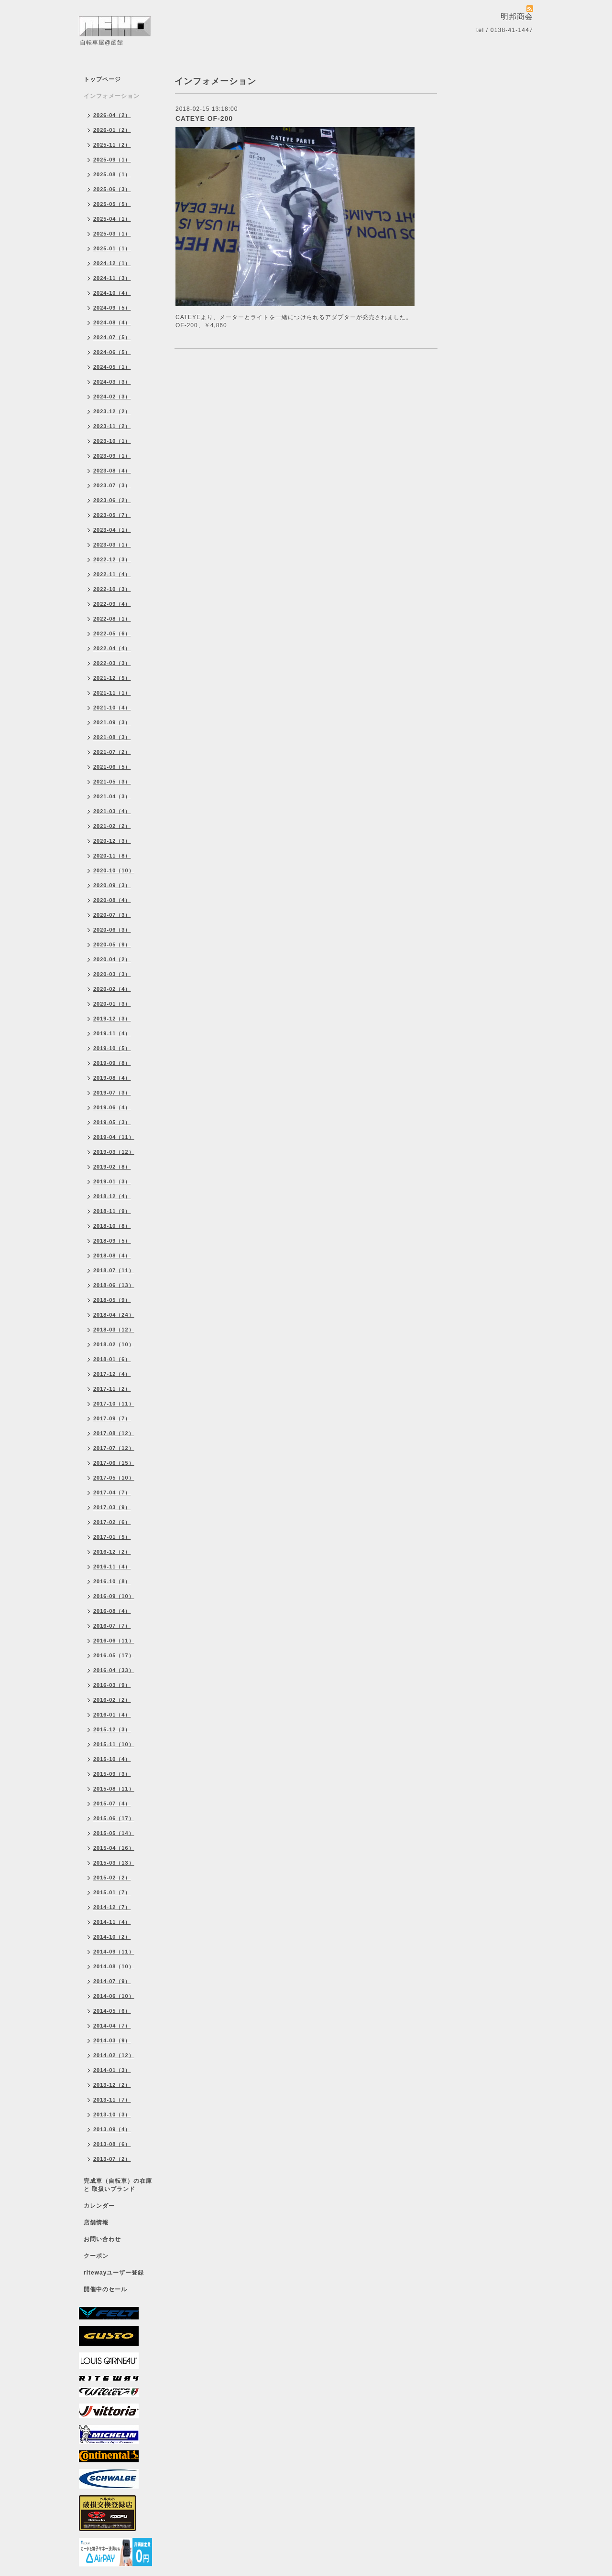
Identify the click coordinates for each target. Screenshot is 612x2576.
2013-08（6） (112, 2144)
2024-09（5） (112, 308)
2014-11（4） (112, 1922)
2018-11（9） (112, 1211)
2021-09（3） (112, 722)
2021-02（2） (112, 826)
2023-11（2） (112, 426)
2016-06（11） (113, 1640)
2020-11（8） (112, 856)
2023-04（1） (112, 530)
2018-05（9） (112, 1300)
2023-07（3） (112, 485)
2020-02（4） (112, 989)
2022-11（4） (112, 574)
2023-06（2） (112, 500)
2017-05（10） (113, 1478)
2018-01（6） (112, 1359)
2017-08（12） (113, 1433)
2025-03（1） (112, 233)
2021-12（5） (112, 678)
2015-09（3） (112, 1774)
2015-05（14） (113, 1833)
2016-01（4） (112, 1714)
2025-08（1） (112, 174)
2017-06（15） (113, 1463)
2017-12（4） (112, 1374)
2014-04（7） (112, 2026)
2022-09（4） (112, 604)
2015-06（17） (113, 1818)
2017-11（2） (112, 1389)
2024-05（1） (112, 367)
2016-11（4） (112, 1566)
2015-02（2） (112, 1877)
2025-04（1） (112, 219)
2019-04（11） (113, 1137)
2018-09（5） (112, 1241)
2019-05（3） (112, 1122)
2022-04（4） (112, 648)
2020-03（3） (112, 974)
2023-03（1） (112, 544)
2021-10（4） (112, 707)
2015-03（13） (113, 1863)
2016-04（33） (113, 1670)
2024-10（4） (112, 293)
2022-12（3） (112, 559)
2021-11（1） (112, 693)
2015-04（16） (113, 1848)
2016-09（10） (113, 1596)
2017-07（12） (113, 1448)
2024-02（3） (112, 396)
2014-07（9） (112, 1981)
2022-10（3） (112, 589)
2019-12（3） (112, 1018)
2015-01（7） (112, 1892)
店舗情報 (96, 2222)
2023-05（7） (112, 515)
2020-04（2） (112, 959)
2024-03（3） (112, 382)
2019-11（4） (112, 1033)
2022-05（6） (112, 633)
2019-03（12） (113, 1152)
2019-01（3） (112, 1181)
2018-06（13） (113, 1285)
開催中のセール (105, 2289)
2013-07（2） (112, 2159)
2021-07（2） (112, 752)
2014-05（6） (112, 2011)
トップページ (102, 79)
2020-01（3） (112, 1004)
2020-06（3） (112, 930)
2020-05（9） (112, 944)
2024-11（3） (112, 278)
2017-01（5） (112, 1537)
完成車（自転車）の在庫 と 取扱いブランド (118, 2185)
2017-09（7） (112, 1418)
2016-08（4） (112, 1611)
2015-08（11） (113, 1789)
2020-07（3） (112, 915)
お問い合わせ (102, 2239)
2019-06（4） (112, 1107)
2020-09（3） (112, 885)
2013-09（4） (112, 2129)
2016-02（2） (112, 1700)
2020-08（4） (112, 900)
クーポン (96, 2256)
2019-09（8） (112, 1063)
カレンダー (99, 2205)
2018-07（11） (113, 1270)
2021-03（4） (112, 811)
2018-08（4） (112, 1255)
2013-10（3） (112, 2114)
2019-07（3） (112, 1092)
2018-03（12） (113, 1329)
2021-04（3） (112, 796)
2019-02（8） (112, 1167)
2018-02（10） (113, 1344)
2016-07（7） (112, 1626)
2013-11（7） (112, 2100)
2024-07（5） (112, 337)
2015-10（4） (112, 1759)
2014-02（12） (113, 2055)
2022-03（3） (112, 663)
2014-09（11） (113, 1951)
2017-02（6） (112, 1522)
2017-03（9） (112, 1507)
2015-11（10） (113, 1744)
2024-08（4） (112, 322)
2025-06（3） (112, 189)
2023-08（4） (112, 470)
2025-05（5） (112, 204)
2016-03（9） (112, 1685)
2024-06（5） (112, 352)
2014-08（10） (113, 1966)
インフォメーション (112, 96)
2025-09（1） (112, 159)
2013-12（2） (112, 2085)
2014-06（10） (113, 1996)
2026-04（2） (112, 115)
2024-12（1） (112, 263)
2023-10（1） (112, 441)
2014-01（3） (112, 2070)
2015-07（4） (112, 1803)
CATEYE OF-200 (204, 118)
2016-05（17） (113, 1655)
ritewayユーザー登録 (114, 2272)
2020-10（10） (113, 870)
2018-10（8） (112, 1226)
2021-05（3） (112, 781)
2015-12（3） (112, 1729)
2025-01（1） (112, 248)
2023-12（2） (112, 411)
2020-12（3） (112, 841)
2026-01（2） (112, 130)
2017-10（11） (113, 1403)
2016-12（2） (112, 1552)
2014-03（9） (112, 2040)
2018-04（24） (113, 1315)
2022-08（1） (112, 619)
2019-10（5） (112, 1048)
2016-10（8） (112, 1581)
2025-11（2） (112, 145)
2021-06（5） (112, 767)
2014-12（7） (112, 1907)
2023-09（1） (112, 456)
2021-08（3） (112, 737)
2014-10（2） (112, 1937)
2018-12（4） (112, 1196)
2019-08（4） (112, 1078)
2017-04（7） (112, 1492)
